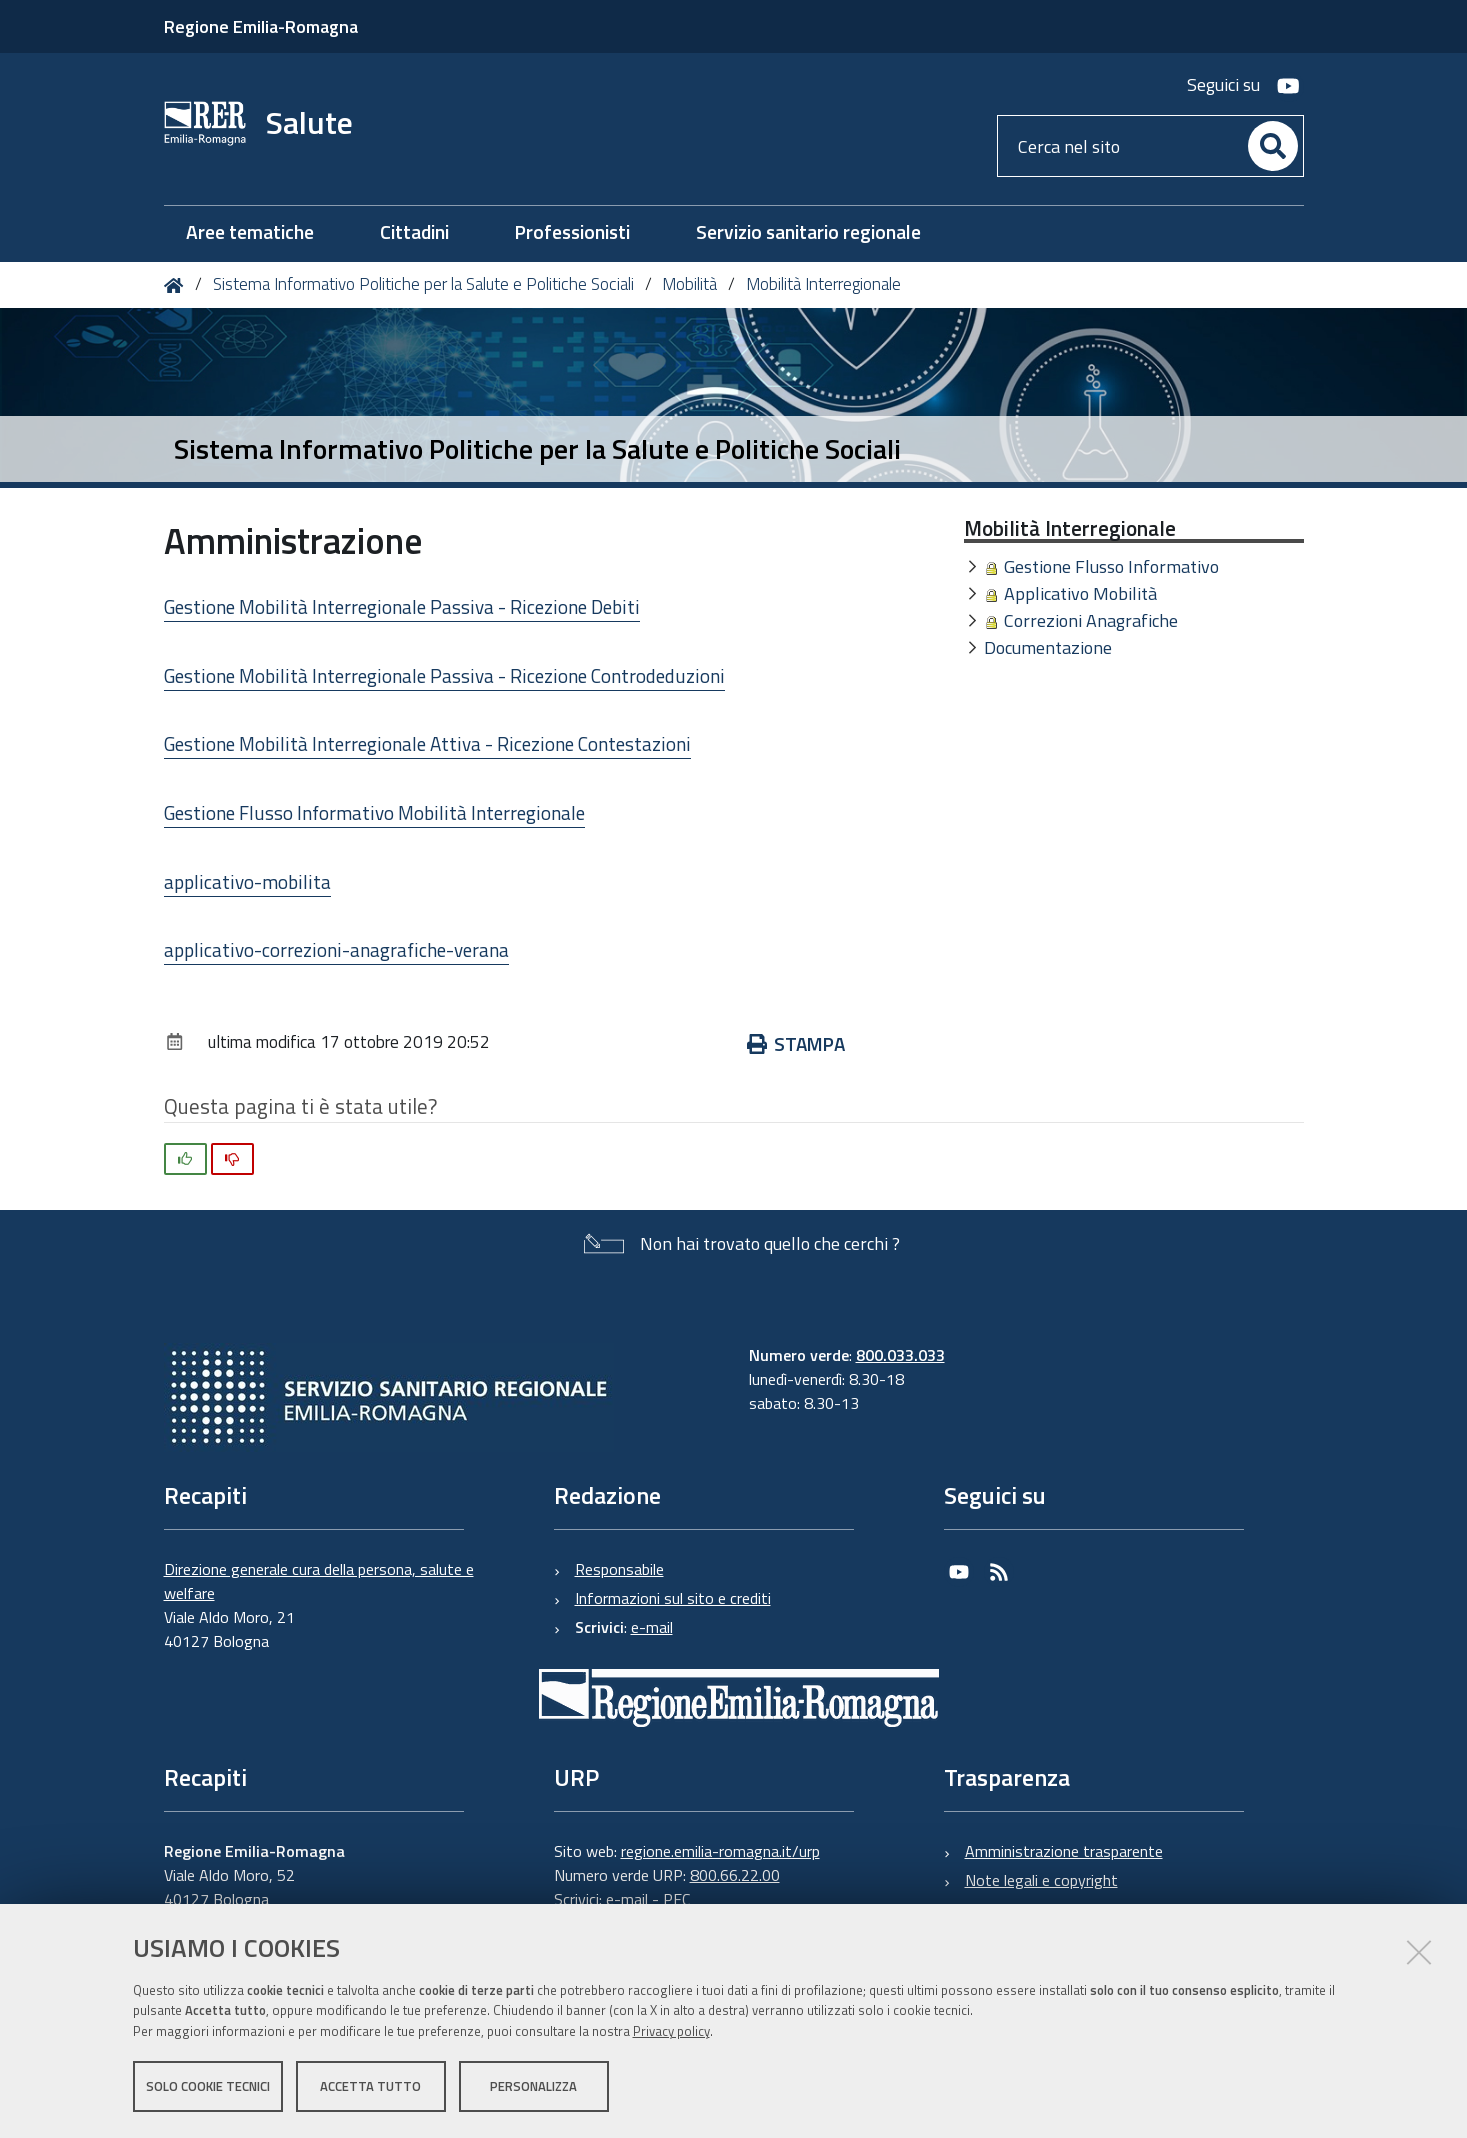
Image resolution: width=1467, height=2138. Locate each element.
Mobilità (689, 284)
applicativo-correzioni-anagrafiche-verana (336, 949)
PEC (676, 1899)
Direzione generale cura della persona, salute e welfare (319, 1581)
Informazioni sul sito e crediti (673, 1598)
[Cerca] (1273, 146)
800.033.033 (900, 1355)
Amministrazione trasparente (1064, 1851)
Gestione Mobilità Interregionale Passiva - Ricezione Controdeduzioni (444, 675)
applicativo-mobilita (247, 881)
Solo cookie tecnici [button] (208, 2086)
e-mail (652, 1627)
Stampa (796, 1043)
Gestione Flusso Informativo (1111, 566)
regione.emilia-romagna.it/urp (720, 1851)
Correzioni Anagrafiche (1091, 620)
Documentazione (1048, 647)
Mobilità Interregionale (823, 284)
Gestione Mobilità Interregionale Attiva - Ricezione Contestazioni (427, 743)
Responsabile (619, 1569)
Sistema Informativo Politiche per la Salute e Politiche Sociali (423, 284)
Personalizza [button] (533, 2086)
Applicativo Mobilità (1080, 593)
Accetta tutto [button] (370, 2086)
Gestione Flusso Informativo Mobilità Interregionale (374, 812)
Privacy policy (671, 2031)
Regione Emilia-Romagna (261, 26)
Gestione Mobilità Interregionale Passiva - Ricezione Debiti (402, 606)
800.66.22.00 (735, 1875)
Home (177, 285)
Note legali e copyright (1041, 1880)
